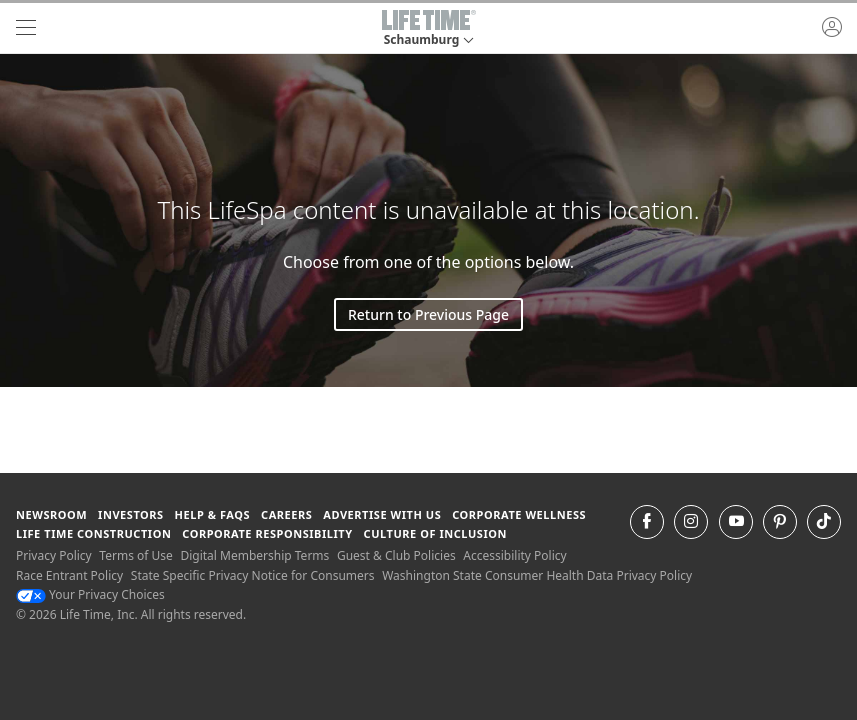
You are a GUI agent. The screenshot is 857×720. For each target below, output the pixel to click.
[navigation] (26, 28)
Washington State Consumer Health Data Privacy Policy (537, 575)
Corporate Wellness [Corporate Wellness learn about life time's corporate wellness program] (519, 514)
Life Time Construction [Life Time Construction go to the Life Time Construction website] (93, 533)
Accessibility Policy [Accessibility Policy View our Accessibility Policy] (514, 555)
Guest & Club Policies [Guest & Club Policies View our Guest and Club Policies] (396, 555)
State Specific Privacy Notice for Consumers (253, 575)
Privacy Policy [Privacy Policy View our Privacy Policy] (54, 555)
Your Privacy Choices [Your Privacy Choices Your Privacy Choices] (90, 594)
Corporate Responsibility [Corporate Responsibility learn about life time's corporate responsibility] (267, 533)
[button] (429, 28)
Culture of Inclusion (435, 533)
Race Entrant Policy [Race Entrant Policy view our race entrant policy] (69, 575)
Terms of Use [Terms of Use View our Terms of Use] (135, 555)
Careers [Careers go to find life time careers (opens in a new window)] (286, 514)
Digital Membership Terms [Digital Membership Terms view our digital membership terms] (254, 555)
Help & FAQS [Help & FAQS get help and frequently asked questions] (213, 514)
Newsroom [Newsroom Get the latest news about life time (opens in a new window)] (51, 514)
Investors (131, 514)
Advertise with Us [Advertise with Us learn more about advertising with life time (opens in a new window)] (382, 514)
